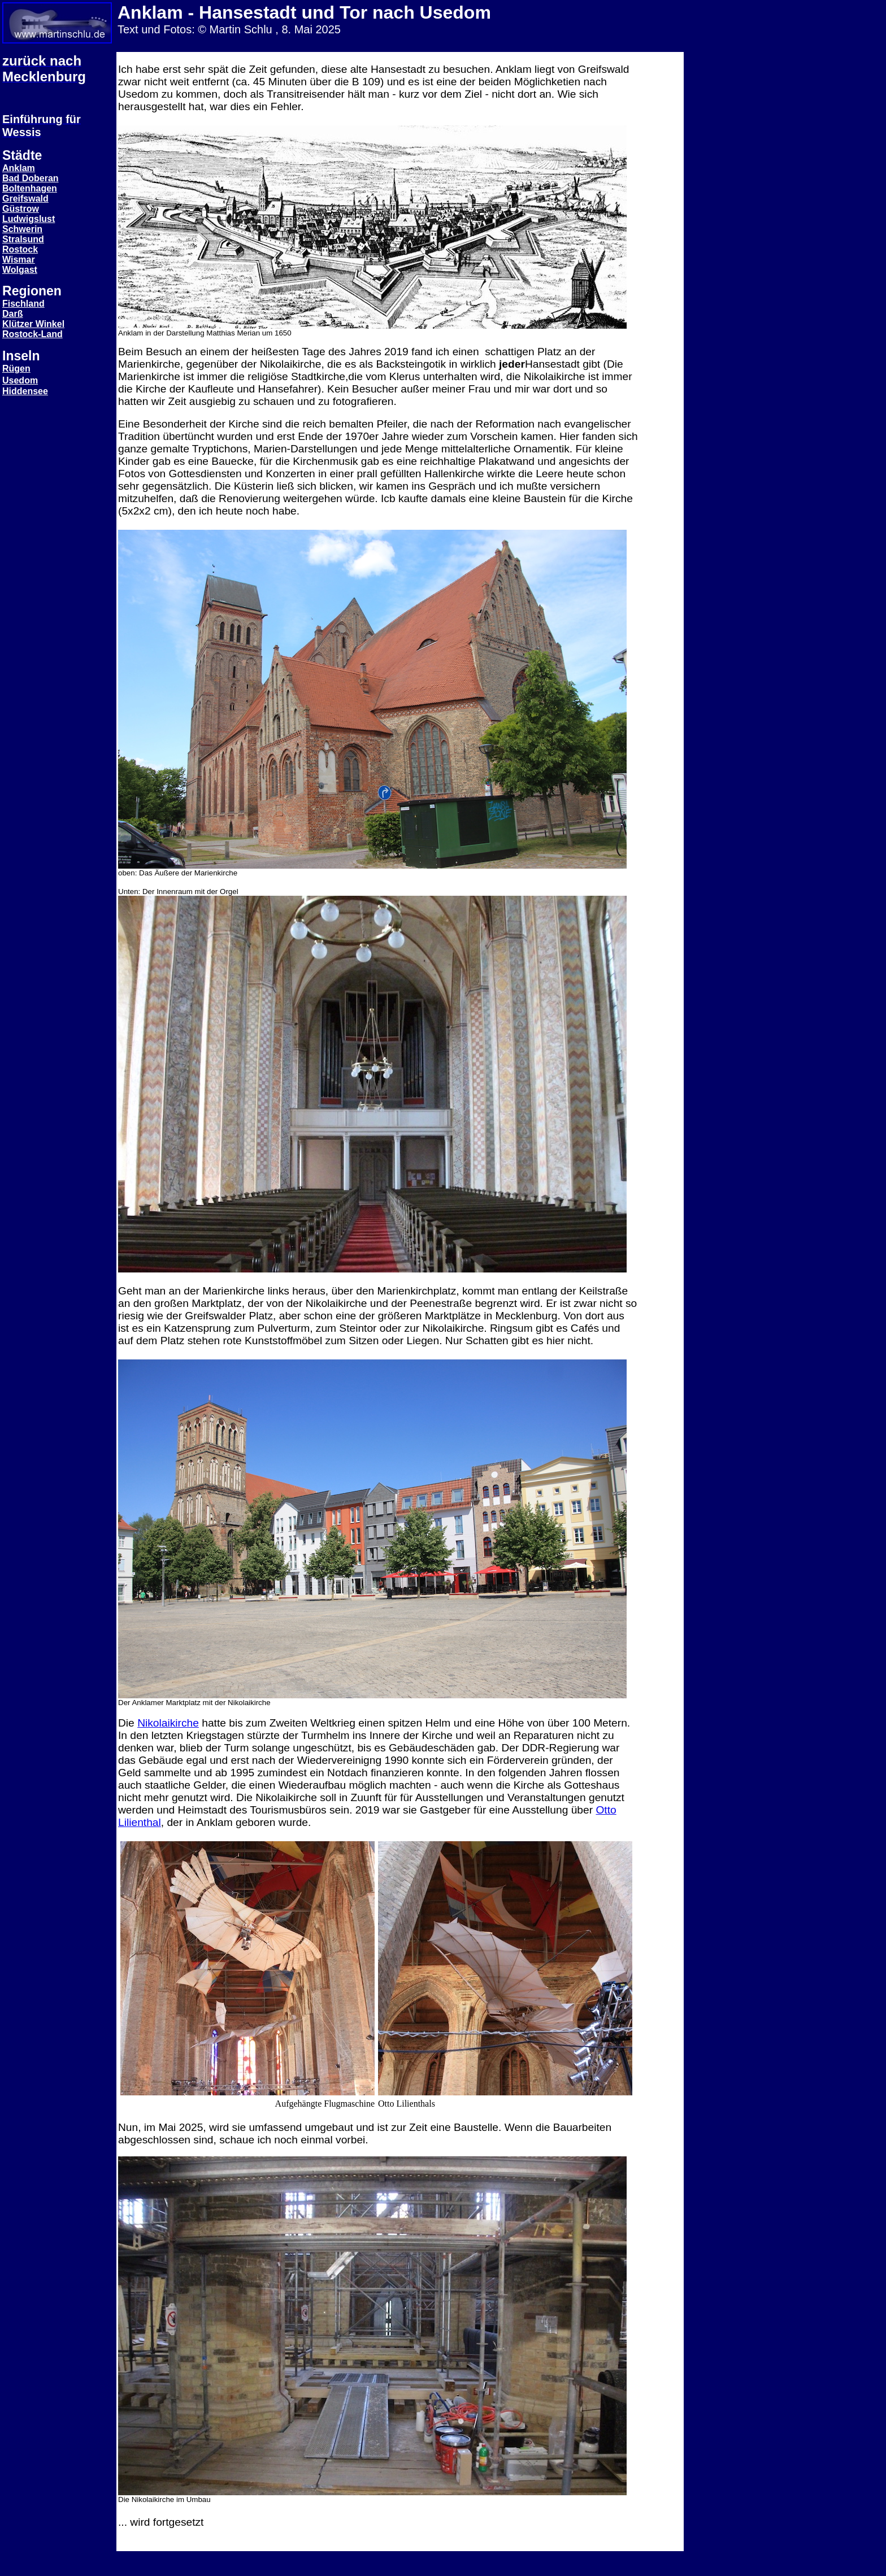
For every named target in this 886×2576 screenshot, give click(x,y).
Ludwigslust (28, 219)
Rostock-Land (32, 334)
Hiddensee (25, 391)
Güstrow (20, 208)
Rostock (20, 249)
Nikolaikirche (168, 1723)
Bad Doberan (30, 178)
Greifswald (25, 198)
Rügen (16, 368)
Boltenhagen (29, 188)
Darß (12, 314)
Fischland (23, 303)
